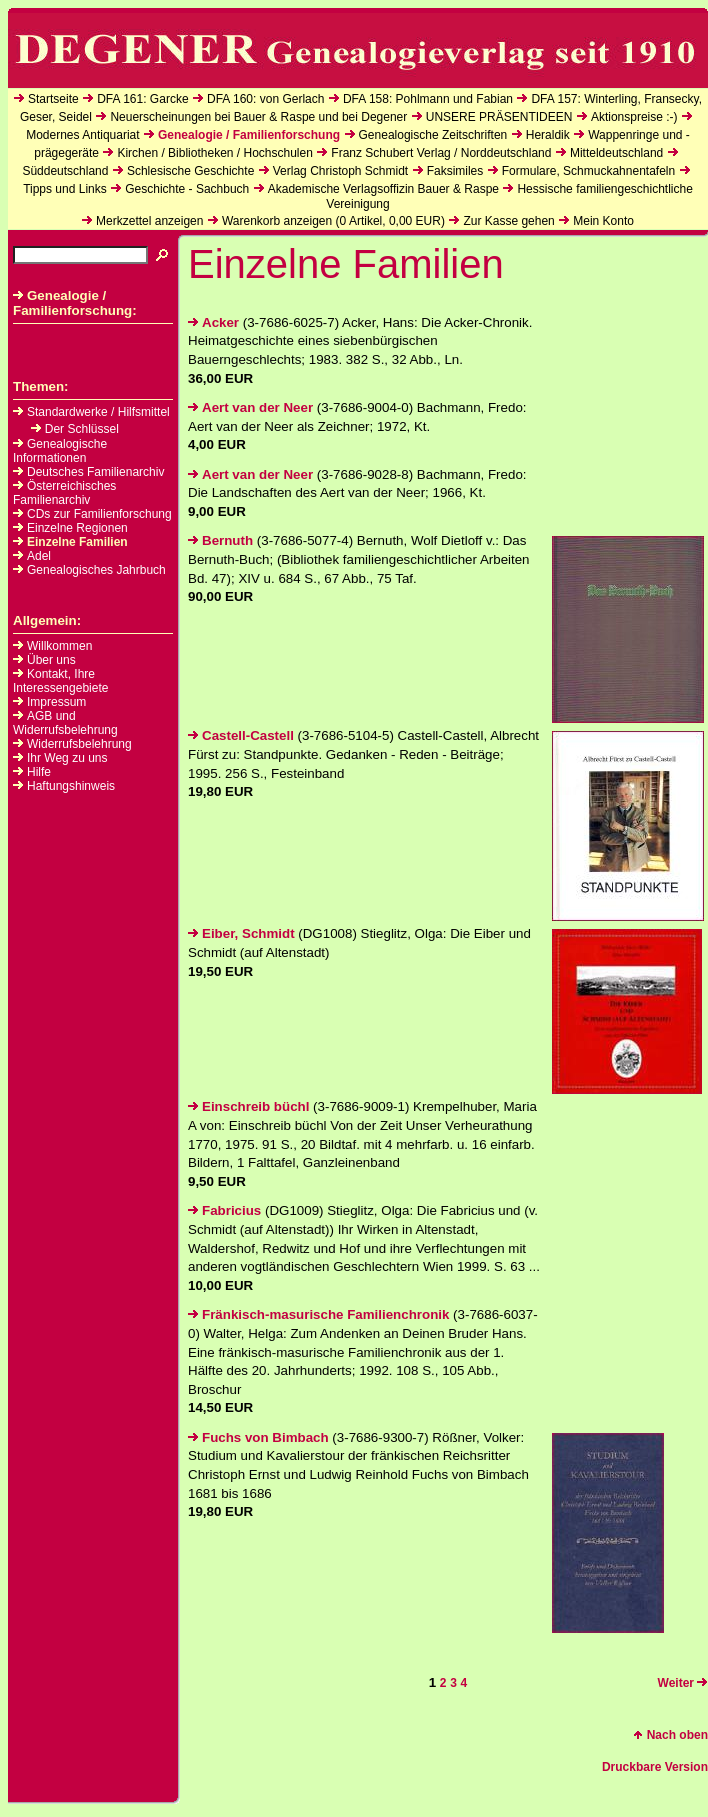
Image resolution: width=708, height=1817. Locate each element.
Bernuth (220, 540)
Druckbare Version (655, 1767)
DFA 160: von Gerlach (265, 99)
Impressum (56, 702)
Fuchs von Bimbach (258, 1437)
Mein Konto (603, 221)
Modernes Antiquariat (82, 135)
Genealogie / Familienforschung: (75, 303)
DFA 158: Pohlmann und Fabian (428, 99)
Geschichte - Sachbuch (187, 189)
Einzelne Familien (70, 542)
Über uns (51, 660)
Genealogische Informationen (60, 451)
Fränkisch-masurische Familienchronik (318, 1314)
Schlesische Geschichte (190, 171)
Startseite (53, 99)
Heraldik (548, 135)
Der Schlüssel (75, 429)
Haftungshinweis (71, 786)
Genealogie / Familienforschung (249, 135)
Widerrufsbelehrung (79, 744)
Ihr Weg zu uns (67, 758)
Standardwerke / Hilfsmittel (91, 412)
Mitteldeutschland (616, 153)
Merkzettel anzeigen (149, 221)
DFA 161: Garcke (142, 99)
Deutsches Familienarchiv (88, 472)
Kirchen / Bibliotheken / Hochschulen (214, 153)
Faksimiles (455, 171)
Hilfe (39, 772)
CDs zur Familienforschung (92, 514)
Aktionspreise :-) (634, 117)
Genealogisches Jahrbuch (89, 570)
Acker (213, 322)
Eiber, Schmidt (241, 933)
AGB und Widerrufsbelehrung (65, 723)
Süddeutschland (65, 171)
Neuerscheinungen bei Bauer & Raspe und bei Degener (258, 117)
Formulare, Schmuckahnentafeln (588, 171)
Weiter (683, 1683)
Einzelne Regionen (70, 528)
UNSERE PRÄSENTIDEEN (499, 117)
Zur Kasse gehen (508, 221)
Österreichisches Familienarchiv (64, 493)
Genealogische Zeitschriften (433, 135)
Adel (32, 556)
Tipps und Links (65, 189)
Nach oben (670, 1735)
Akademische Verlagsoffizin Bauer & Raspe (383, 189)
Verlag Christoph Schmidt (340, 171)
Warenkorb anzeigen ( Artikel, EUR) (333, 221)
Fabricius (224, 1210)
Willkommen (59, 646)
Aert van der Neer (250, 407)
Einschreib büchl (248, 1106)
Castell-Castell (241, 735)
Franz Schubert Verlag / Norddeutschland (441, 153)
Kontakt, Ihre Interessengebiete (60, 681)
